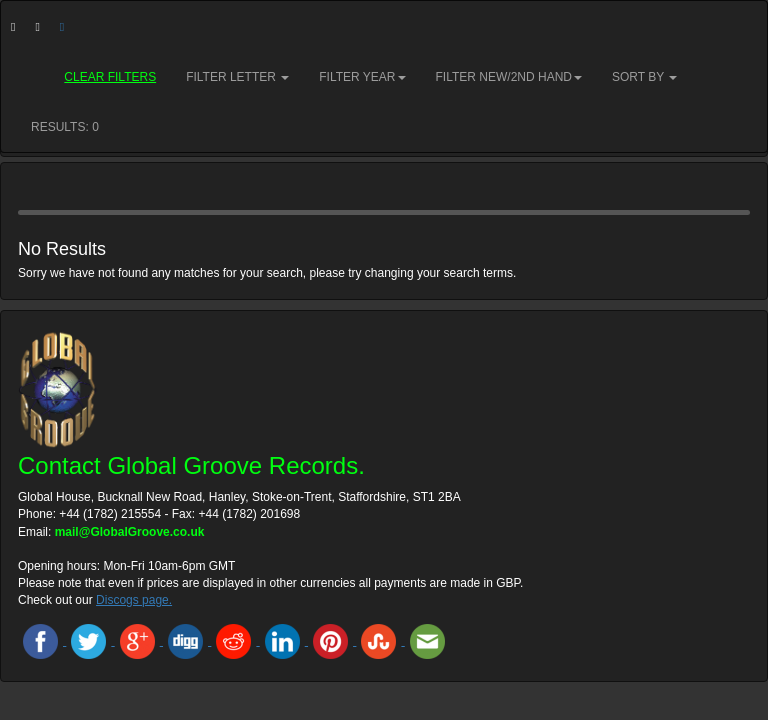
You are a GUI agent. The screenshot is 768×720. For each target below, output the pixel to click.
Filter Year (362, 77)
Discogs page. (134, 600)
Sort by (644, 77)
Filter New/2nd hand (509, 77)
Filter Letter (237, 77)
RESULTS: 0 (65, 127)
